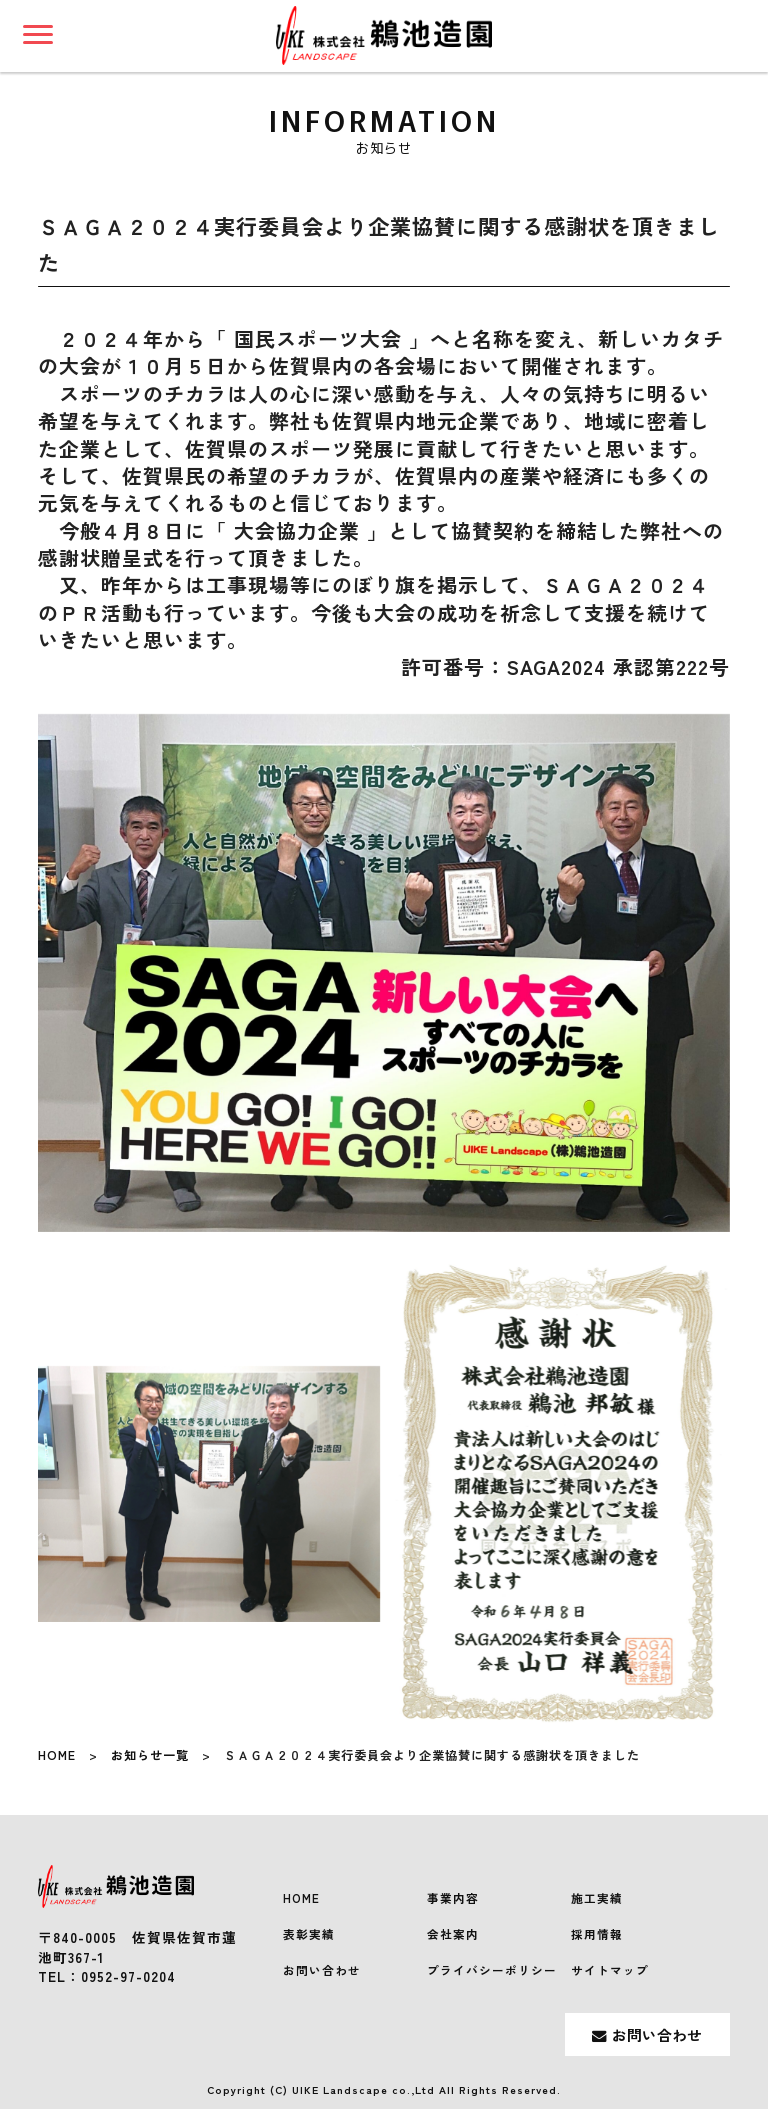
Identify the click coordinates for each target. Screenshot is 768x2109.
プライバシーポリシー (492, 1970)
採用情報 (597, 1934)
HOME (57, 1755)
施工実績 (597, 1898)
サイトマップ (610, 1970)
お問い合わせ (322, 1970)
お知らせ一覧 (150, 1755)
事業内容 (453, 1898)
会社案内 (453, 1934)
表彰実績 (309, 1934)
